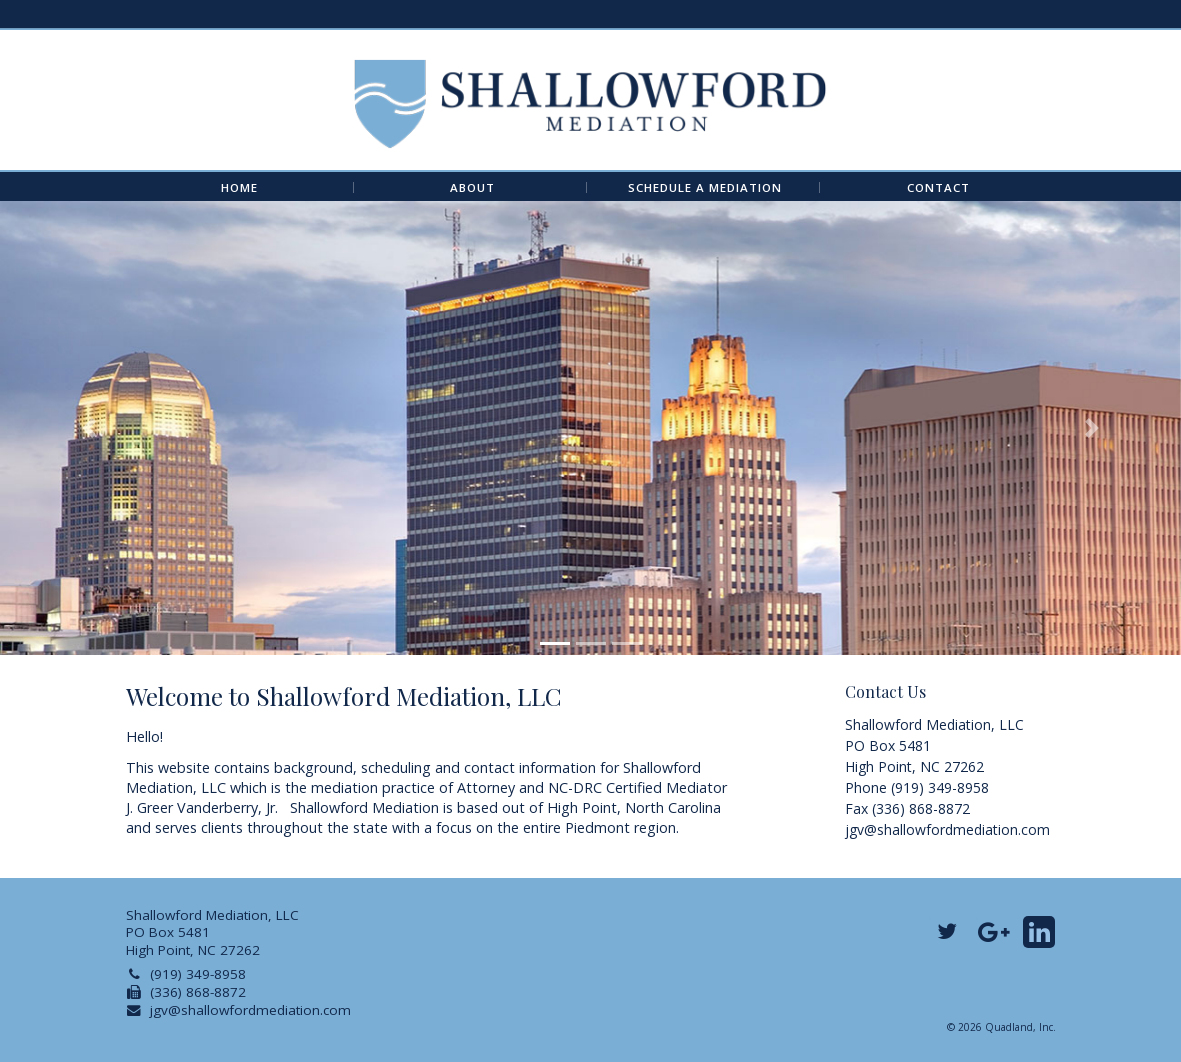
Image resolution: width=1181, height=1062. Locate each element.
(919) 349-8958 (198, 974)
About (472, 188)
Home (239, 188)
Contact (938, 188)
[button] (88, 428)
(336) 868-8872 (198, 992)
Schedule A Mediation (705, 188)
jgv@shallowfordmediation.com (947, 829)
